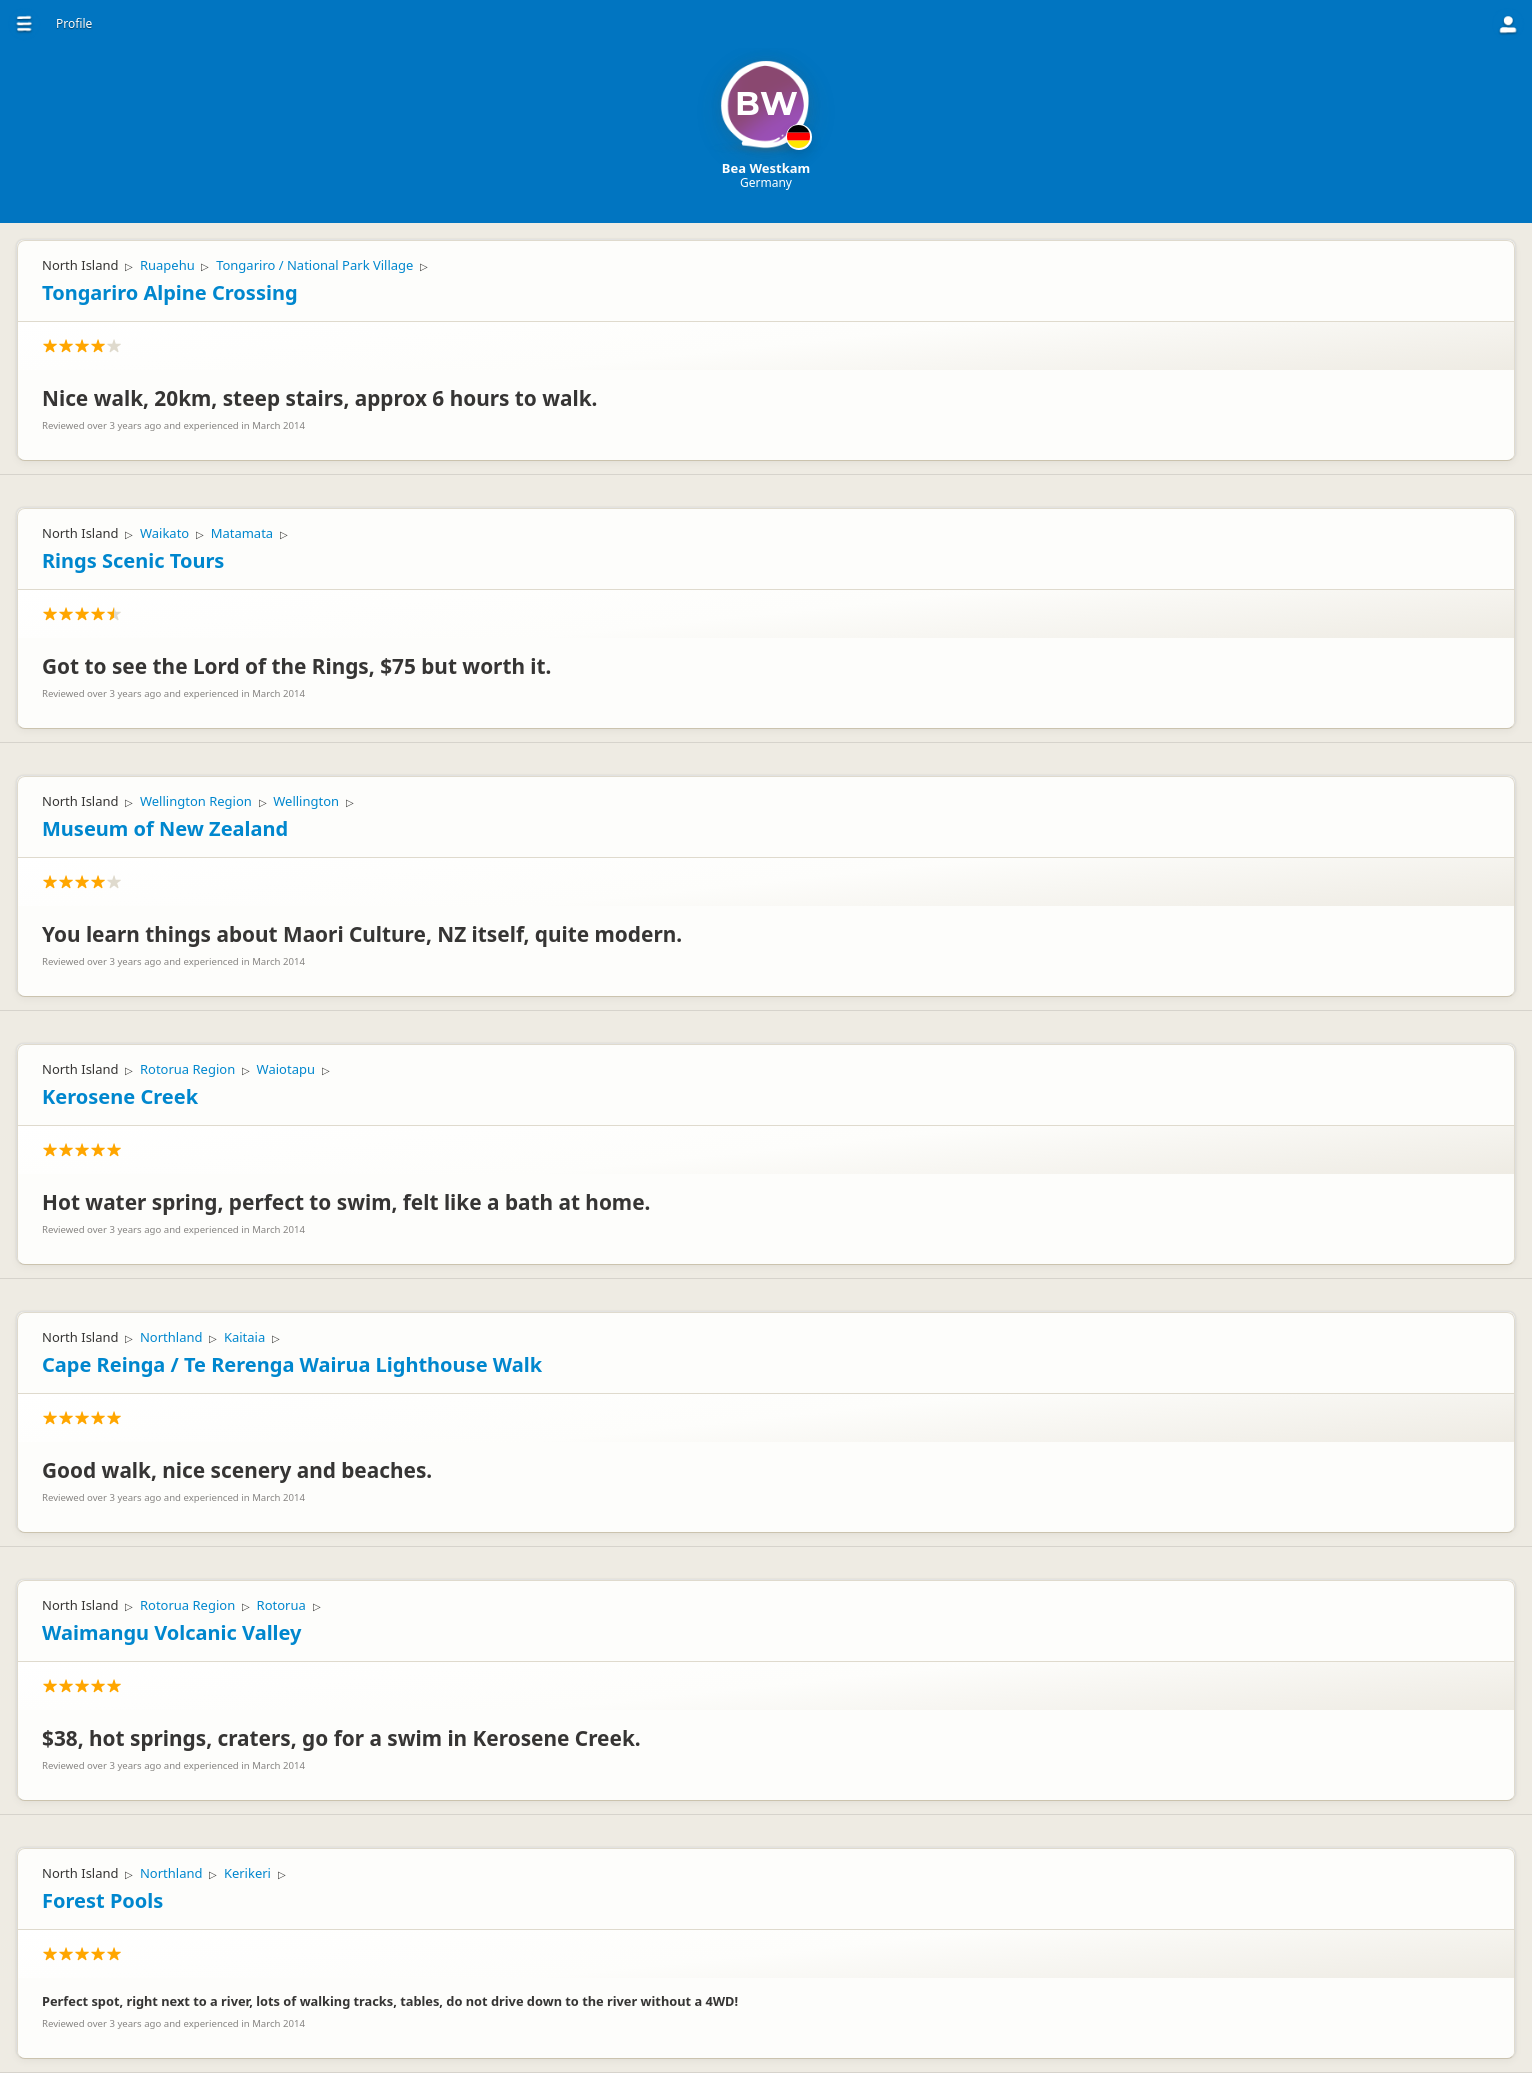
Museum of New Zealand (165, 828)
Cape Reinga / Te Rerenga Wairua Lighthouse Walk (292, 1364)
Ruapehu (167, 265)
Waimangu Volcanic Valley (172, 1632)
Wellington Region (196, 801)
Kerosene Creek (120, 1096)
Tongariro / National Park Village (314, 265)
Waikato (164, 533)
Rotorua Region (187, 1069)
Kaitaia (244, 1337)
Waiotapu (286, 1069)
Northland (171, 1337)
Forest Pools (102, 1900)
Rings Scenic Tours (133, 560)
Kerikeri (247, 1873)
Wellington (306, 801)
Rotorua (281, 1605)
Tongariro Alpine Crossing (170, 292)
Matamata (242, 533)
